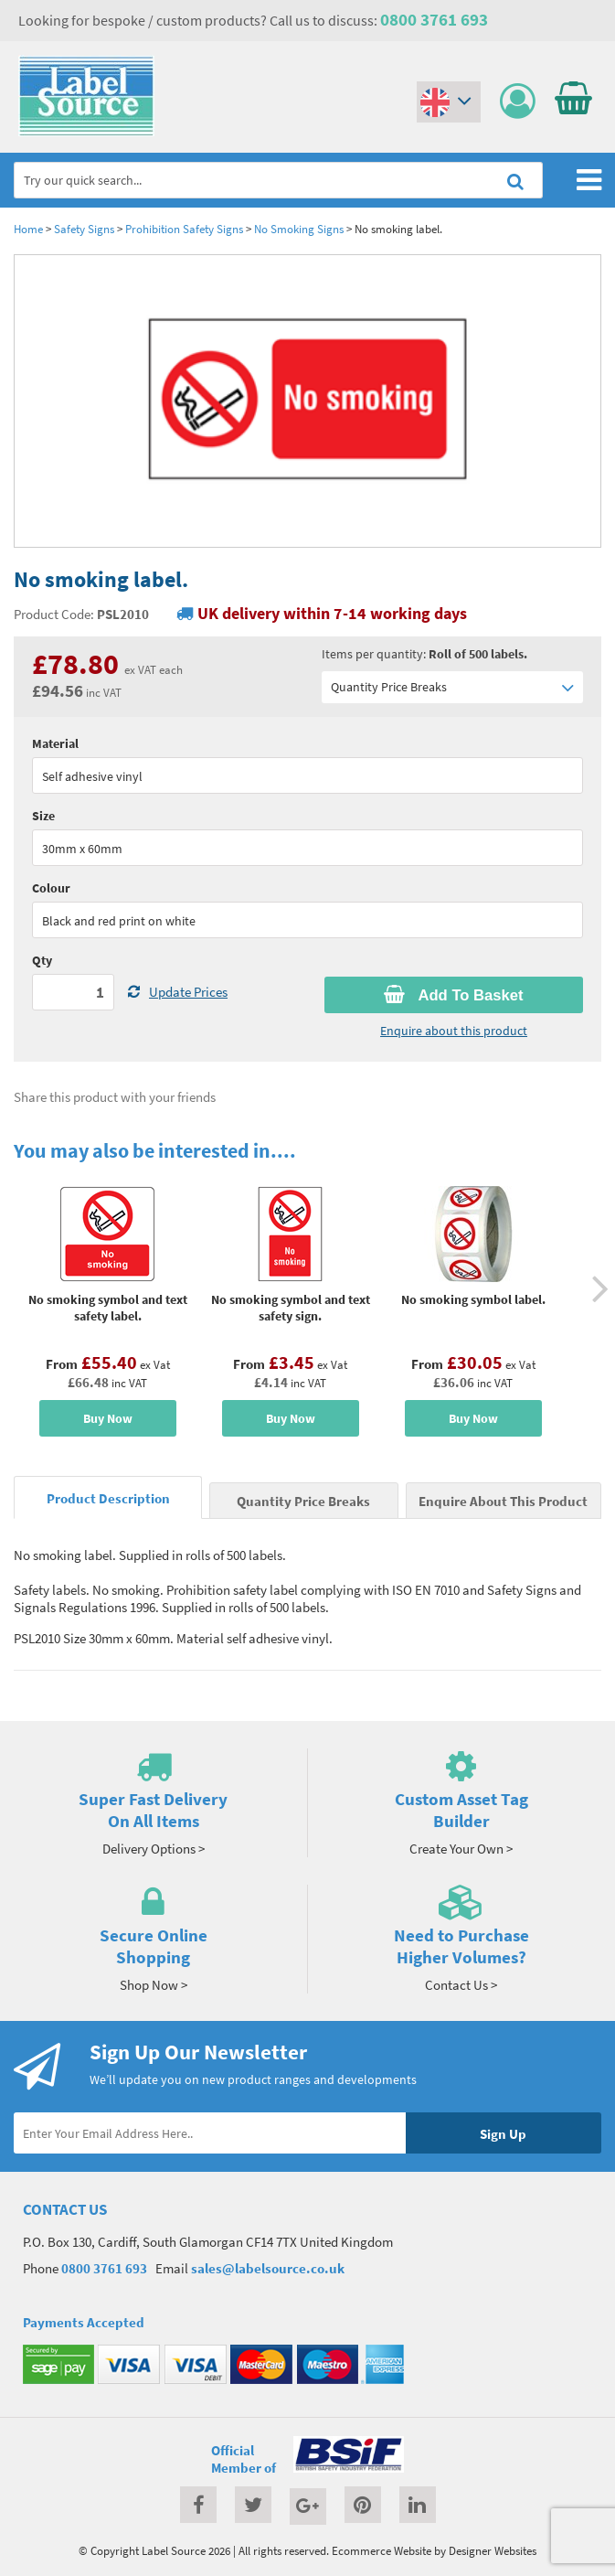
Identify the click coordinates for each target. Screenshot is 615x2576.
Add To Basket (453, 995)
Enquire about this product (453, 1030)
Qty (42, 960)
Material (55, 743)
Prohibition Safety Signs (184, 228)
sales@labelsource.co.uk (268, 2268)
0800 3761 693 (434, 19)
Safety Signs (84, 228)
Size (43, 815)
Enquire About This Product (503, 1501)
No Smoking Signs (299, 228)
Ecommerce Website (381, 2550)
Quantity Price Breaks (453, 687)
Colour (51, 888)
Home (28, 228)
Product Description (108, 1498)
